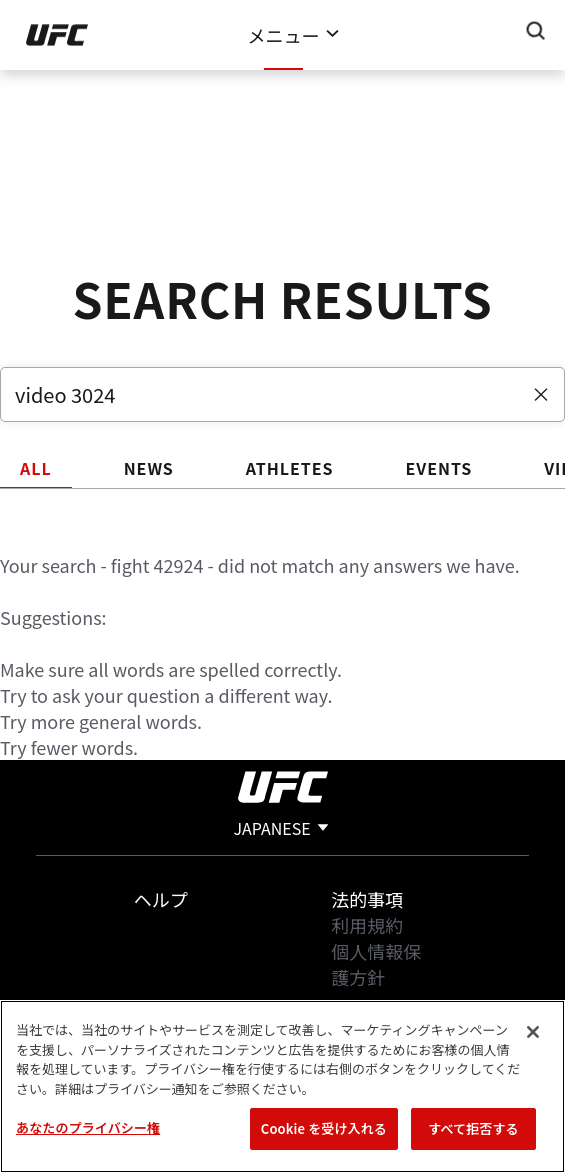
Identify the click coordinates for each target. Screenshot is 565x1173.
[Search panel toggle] (536, 31)
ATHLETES (290, 468)
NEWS (149, 468)
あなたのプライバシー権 (88, 1127)
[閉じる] (533, 1032)
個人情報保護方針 (376, 964)
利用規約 (367, 925)
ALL (36, 468)
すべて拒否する (473, 1128)
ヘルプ (161, 899)
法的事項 (367, 899)
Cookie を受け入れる (324, 1128)
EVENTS (438, 468)
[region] (282, 1086)
